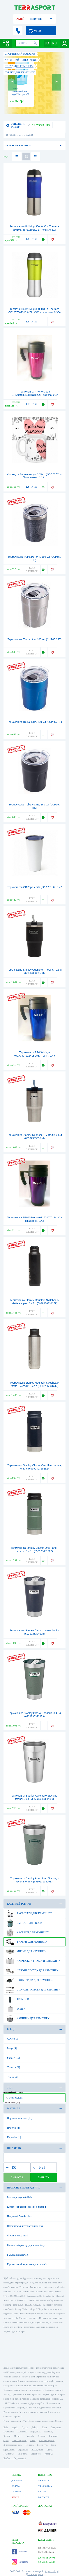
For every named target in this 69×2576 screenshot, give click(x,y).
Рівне (32, 2440)
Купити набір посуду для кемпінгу (26, 2245)
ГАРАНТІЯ (16, 2491)
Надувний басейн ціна (19, 2216)
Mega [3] (12, 2048)
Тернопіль (23, 2449)
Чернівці (29, 2445)
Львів (44, 2427)
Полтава (18, 2436)
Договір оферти (34, 2574)
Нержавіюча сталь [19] (19, 2118)
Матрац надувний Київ (19, 2197)
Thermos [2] (13, 2067)
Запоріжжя (56, 2427)
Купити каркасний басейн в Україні (26, 2206)
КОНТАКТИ (43, 2497)
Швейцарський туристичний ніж (25, 2226)
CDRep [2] (13, 2038)
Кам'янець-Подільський (14, 2458)
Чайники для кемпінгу (27, 2018)
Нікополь (22, 2453)
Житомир (53, 2436)
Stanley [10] (13, 2057)
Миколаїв (21, 2431)
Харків (15, 2427)
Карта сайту (51, 2571)
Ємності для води (24, 1923)
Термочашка (14, 2097)
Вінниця (48, 2431)
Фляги (15, 2009)
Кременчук (42, 2445)
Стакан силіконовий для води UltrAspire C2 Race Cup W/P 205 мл (20, 94)
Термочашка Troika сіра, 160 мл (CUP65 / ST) (35, 639)
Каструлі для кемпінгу (27, 1932)
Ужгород (48, 2453)
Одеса (25, 2427)
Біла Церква (37, 2449)
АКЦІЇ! (20, 19)
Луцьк (49, 2449)
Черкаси (41, 2436)
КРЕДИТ (15, 2497)
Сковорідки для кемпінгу (29, 1980)
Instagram (20, 2562)
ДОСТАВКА (17, 2480)
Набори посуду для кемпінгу (32, 1970)
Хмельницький (19, 2440)
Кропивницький (46, 2440)
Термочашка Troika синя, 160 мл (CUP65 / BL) (34, 721)
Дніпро (34, 2427)
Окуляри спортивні (17, 2235)
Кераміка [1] (14, 2137)
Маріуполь (35, 2431)
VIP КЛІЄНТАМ (45, 2486)
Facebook (20, 2551)
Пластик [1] (13, 2127)
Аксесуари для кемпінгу (29, 1913)
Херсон (6, 2436)
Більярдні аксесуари (18, 2254)
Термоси (17, 1999)
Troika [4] (12, 2077)
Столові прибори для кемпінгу (33, 1990)
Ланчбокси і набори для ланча (33, 1961)
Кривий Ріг (8, 2431)
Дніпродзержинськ (12, 2445)
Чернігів (30, 2436)
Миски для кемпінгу (26, 1951)
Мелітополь (9, 2453)
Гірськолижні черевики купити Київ (27, 2264)
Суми (6, 2440)
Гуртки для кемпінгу (26, 1942)
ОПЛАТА (16, 2486)
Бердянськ (36, 2453)
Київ (5, 2427)
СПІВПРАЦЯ (43, 2480)
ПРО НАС (42, 2491)
